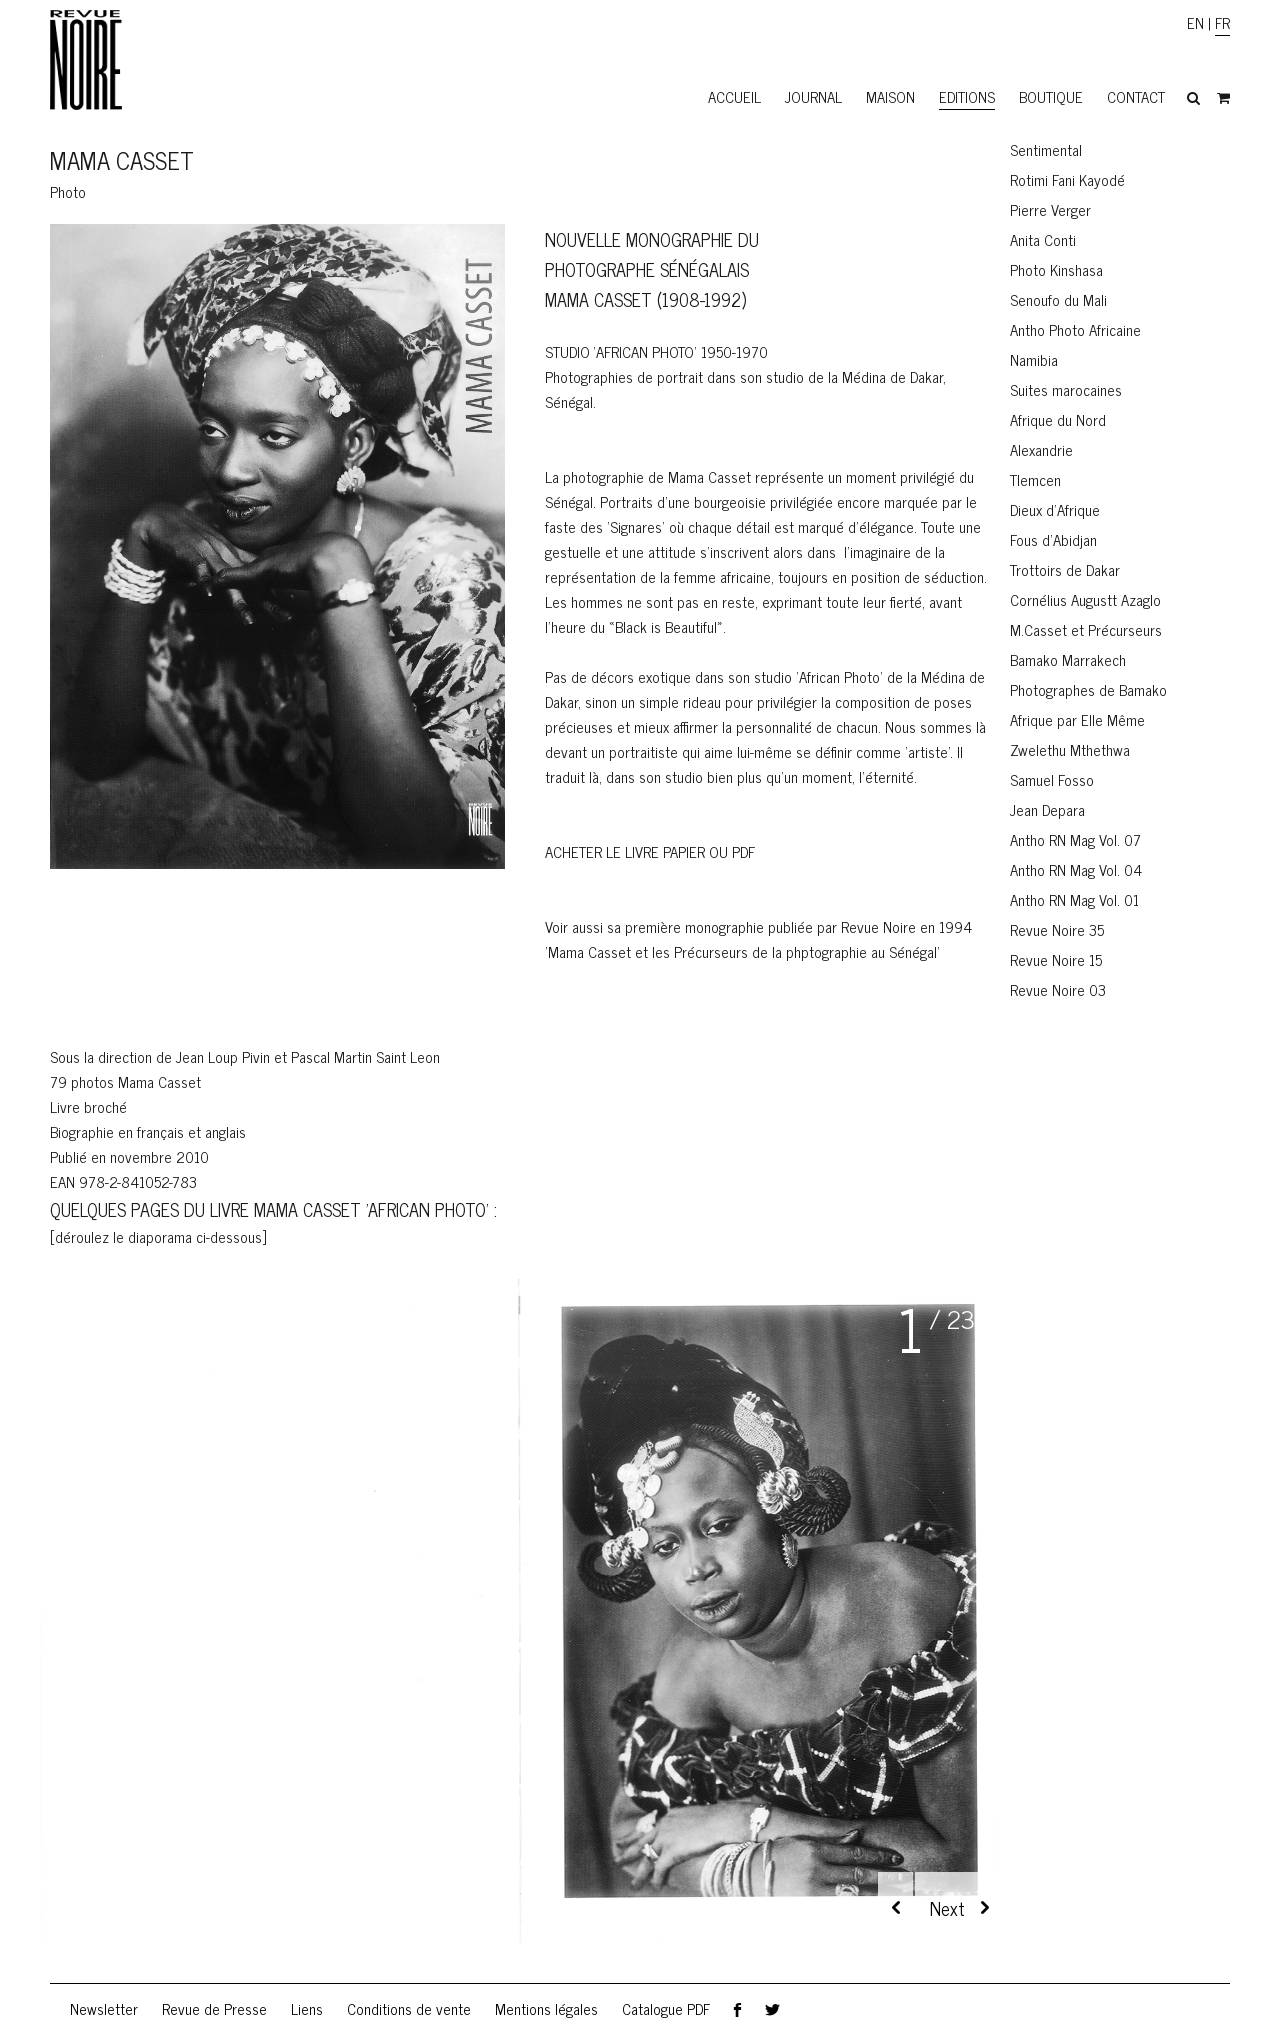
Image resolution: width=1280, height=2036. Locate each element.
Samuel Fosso (1052, 779)
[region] (520, 1631)
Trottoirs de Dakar (1065, 569)
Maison (890, 96)
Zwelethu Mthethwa (1070, 749)
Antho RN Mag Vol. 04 (1076, 869)
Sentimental (1046, 149)
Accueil (734, 96)
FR (1222, 22)
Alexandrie (1041, 449)
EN (1195, 22)
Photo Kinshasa (1056, 269)
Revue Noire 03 (1058, 989)
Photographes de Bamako (1088, 689)
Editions (967, 96)
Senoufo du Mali (1058, 299)
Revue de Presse (214, 2008)
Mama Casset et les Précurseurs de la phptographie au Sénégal (742, 951)
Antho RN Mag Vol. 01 (1074, 899)
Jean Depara (1047, 809)
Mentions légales (546, 2008)
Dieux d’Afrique (1055, 509)
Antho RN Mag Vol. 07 (1075, 839)
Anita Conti (1043, 239)
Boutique (1051, 96)
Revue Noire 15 (1056, 959)
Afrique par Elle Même (1077, 719)
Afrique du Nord (1058, 419)
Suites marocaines (1066, 389)
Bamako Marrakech (1068, 659)
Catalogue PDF (666, 2008)
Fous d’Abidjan (1053, 539)
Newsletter (104, 2008)
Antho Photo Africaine (1075, 329)
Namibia (1034, 359)
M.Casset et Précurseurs (1086, 629)
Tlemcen (1035, 479)
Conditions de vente (409, 2008)
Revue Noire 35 (1057, 929)
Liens (307, 2008)
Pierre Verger (1050, 209)
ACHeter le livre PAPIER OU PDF (650, 851)
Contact (1136, 96)
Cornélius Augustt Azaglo (1085, 599)
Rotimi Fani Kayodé (1067, 179)
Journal (813, 96)
